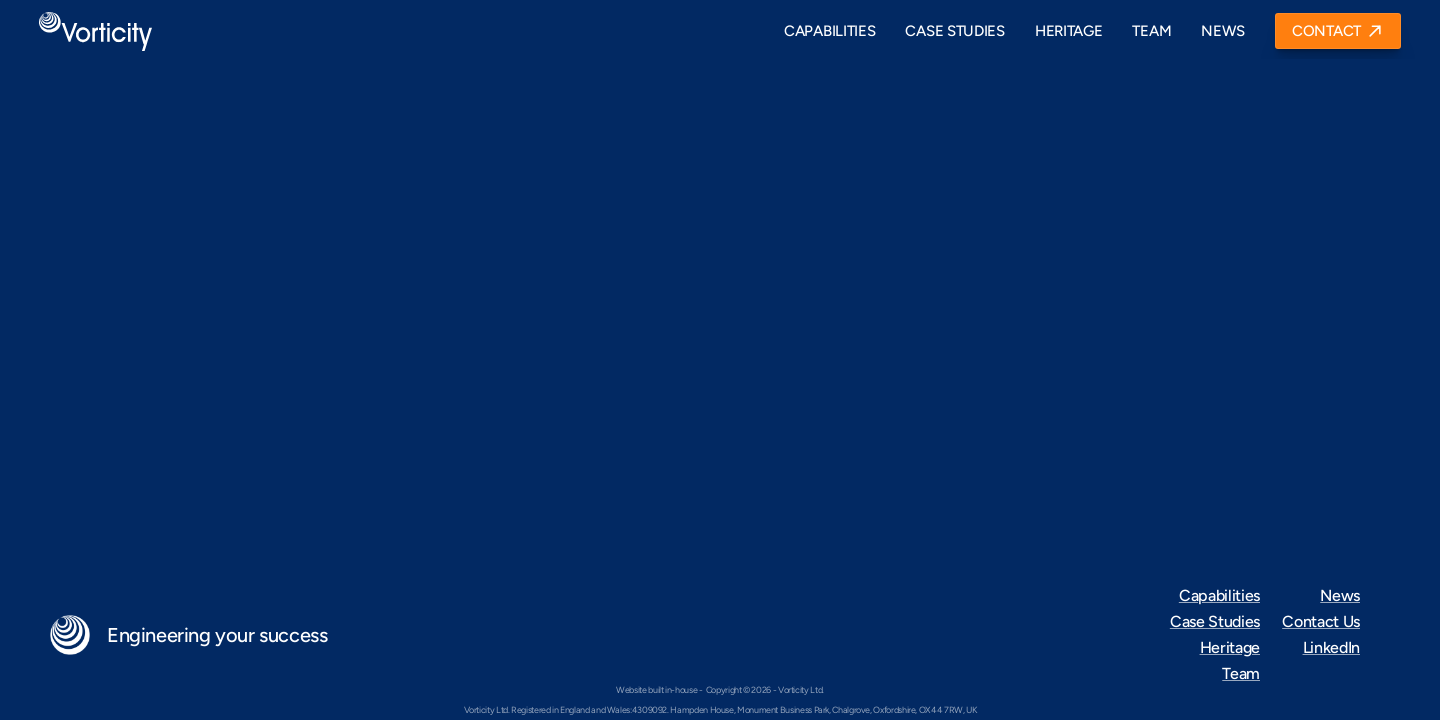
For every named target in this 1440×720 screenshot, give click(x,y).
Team (1241, 673)
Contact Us (1321, 621)
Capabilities (1219, 595)
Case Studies (1215, 621)
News (1340, 595)
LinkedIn (1331, 647)
